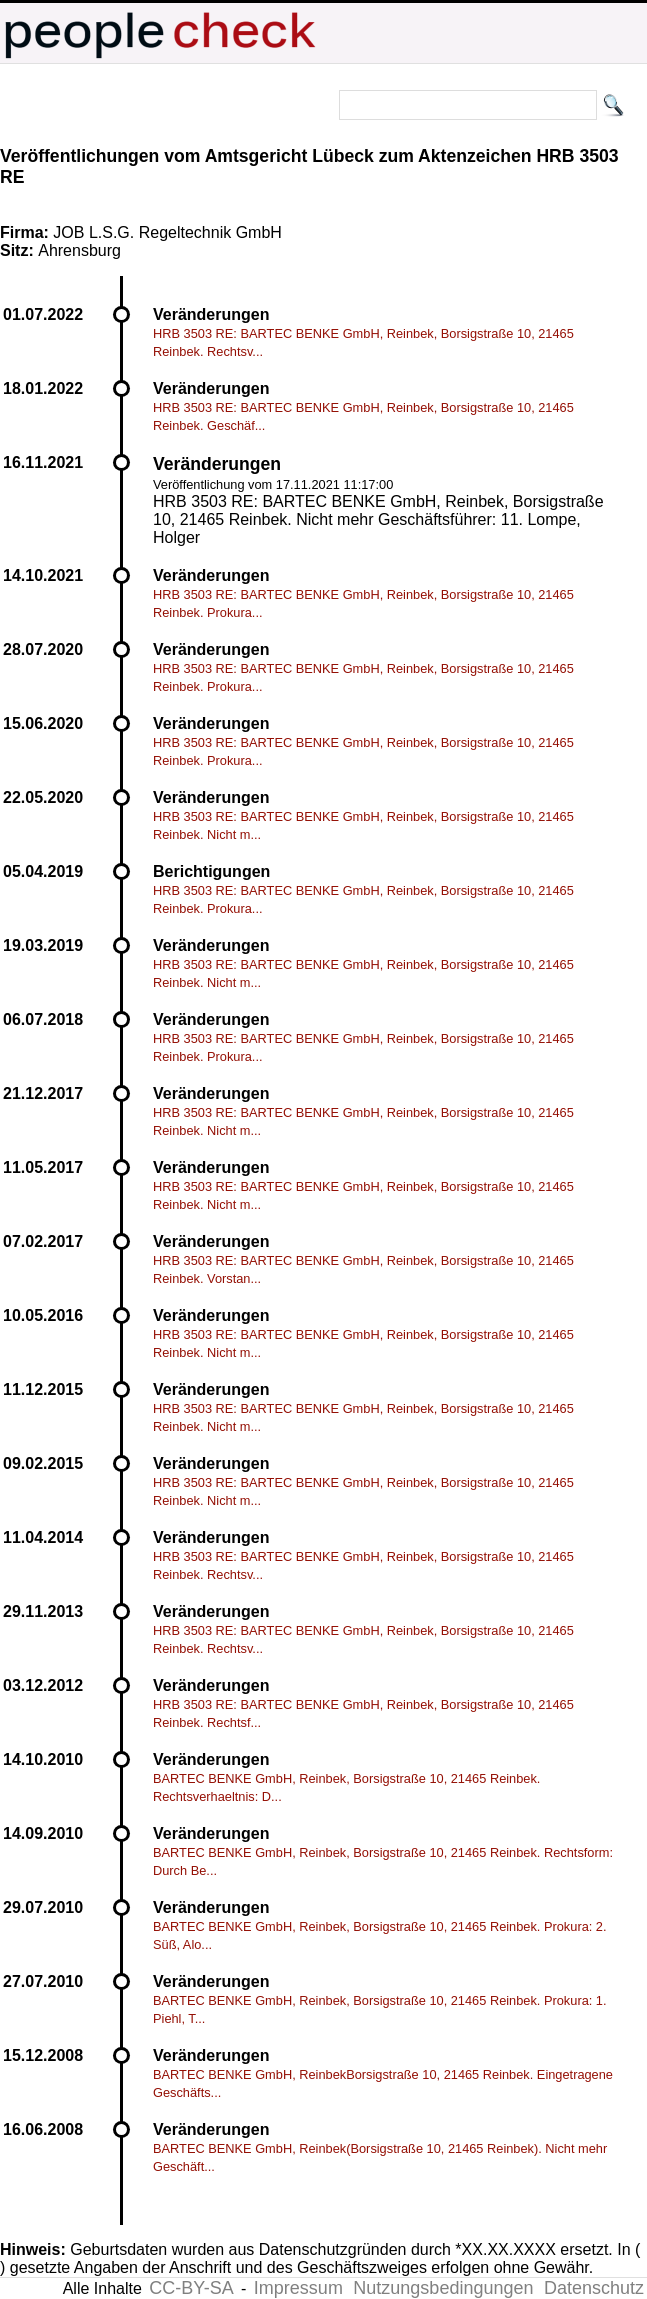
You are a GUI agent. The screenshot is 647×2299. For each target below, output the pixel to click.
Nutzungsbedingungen (443, 2288)
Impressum (298, 2288)
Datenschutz (594, 2288)
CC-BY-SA (191, 2288)
